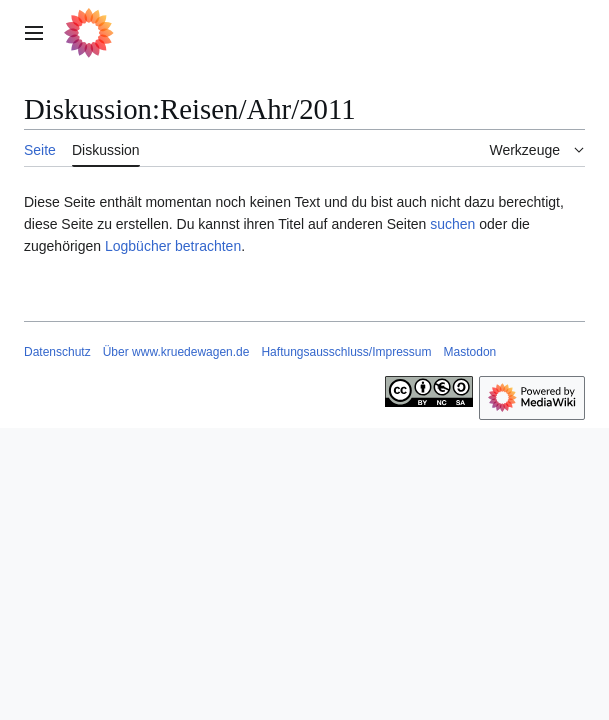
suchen (452, 224)
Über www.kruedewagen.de (176, 352)
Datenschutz (57, 352)
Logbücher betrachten (173, 246)
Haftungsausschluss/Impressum (346, 352)
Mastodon (470, 352)
